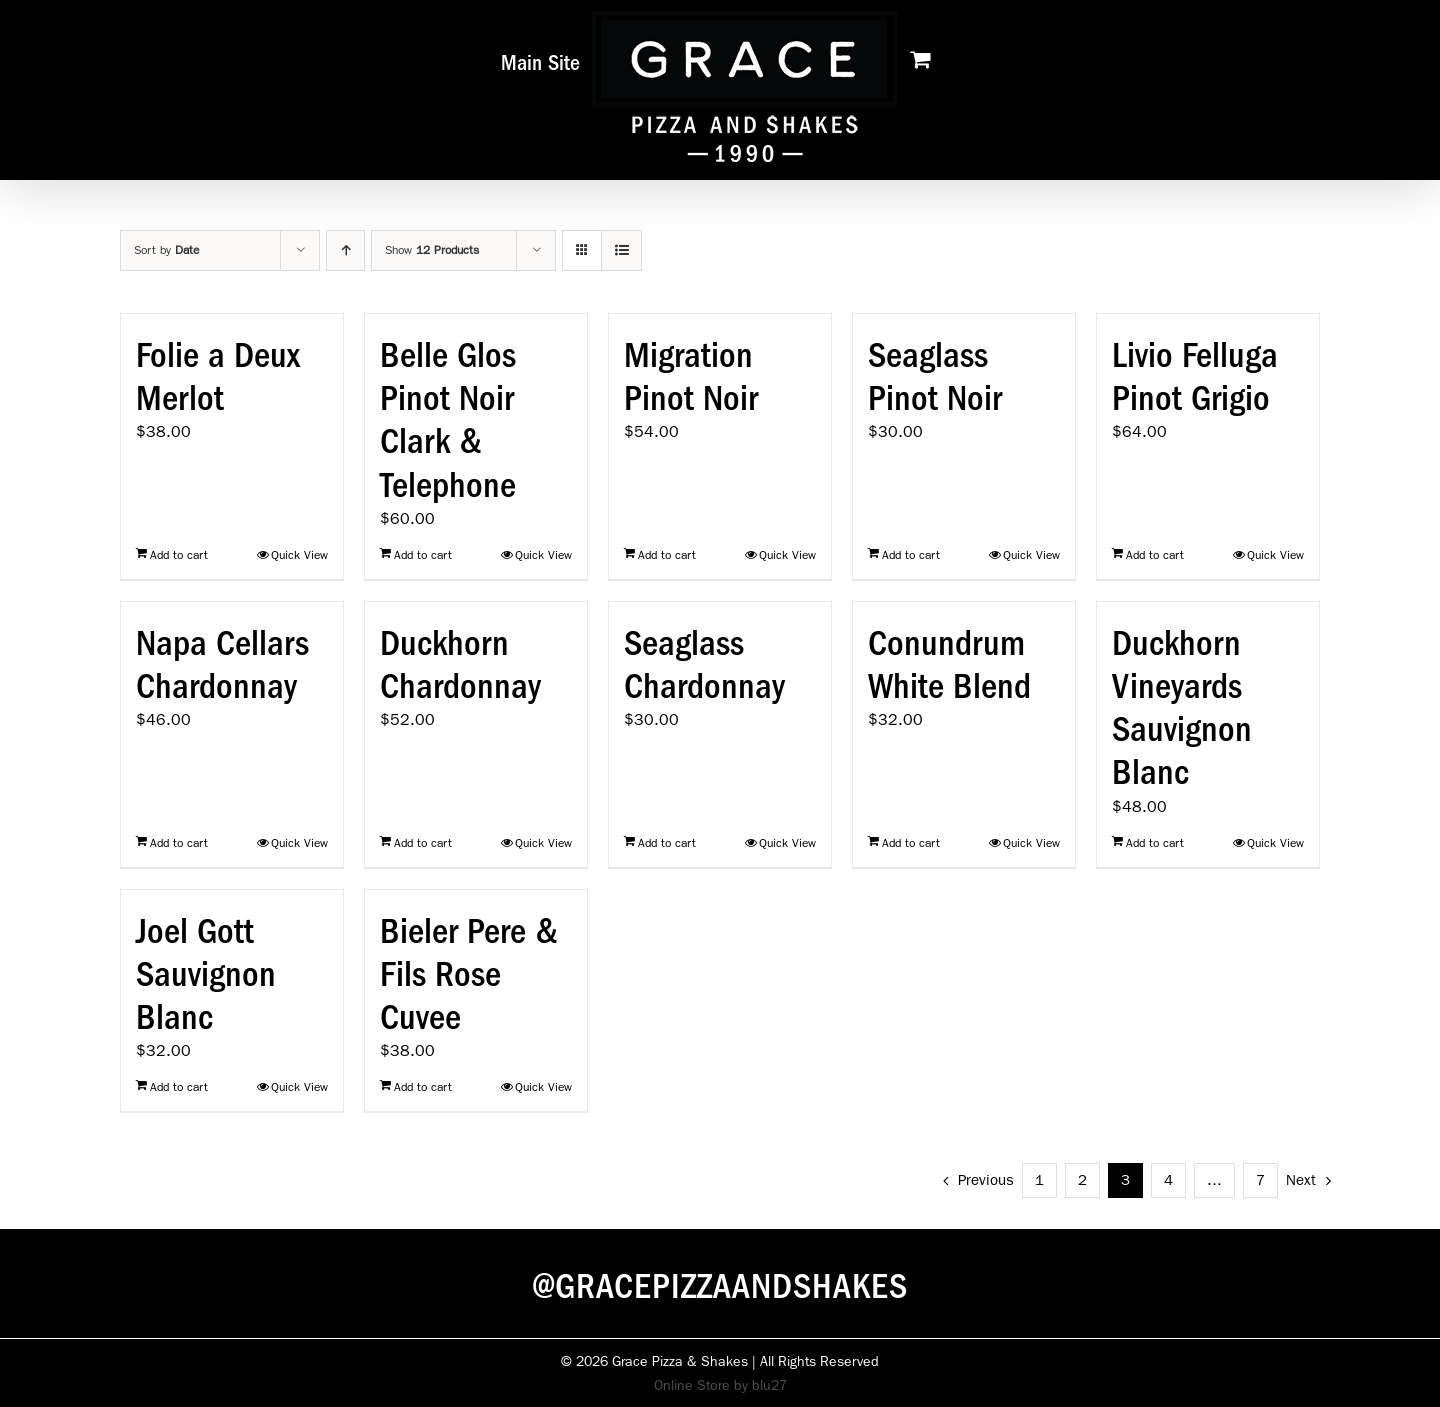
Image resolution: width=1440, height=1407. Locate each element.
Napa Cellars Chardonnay (222, 664)
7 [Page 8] (1260, 1180)
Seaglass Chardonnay (704, 664)
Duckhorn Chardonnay (460, 664)
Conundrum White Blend (949, 664)
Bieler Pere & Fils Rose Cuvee (469, 974)
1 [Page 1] (1039, 1180)
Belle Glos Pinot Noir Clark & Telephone (448, 420)
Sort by (166, 250)
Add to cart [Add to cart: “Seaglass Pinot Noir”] (911, 555)
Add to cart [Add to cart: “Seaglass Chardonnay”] (667, 843)
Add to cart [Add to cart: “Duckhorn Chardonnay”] (423, 843)
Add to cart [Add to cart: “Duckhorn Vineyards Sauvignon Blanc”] (1155, 843)
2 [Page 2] (1082, 1180)
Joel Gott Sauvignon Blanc (206, 974)
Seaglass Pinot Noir (935, 376)
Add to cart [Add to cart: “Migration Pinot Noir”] (667, 555)
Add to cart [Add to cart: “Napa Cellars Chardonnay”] (179, 843)
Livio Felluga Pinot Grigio (1195, 376)
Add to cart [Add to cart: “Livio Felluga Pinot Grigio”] (1155, 555)
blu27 (769, 1385)
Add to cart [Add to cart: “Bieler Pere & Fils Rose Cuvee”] (423, 1087)
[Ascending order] (345, 250)
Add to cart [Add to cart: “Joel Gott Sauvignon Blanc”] (179, 1087)
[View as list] (621, 250)
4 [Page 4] (1168, 1180)
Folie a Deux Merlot (218, 376)
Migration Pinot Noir (691, 376)
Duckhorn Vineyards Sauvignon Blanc (1182, 708)
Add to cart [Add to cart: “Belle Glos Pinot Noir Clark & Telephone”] (423, 555)
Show (432, 250)
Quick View (299, 555)
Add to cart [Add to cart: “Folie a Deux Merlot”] (179, 555)
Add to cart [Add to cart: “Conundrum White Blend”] (911, 843)
